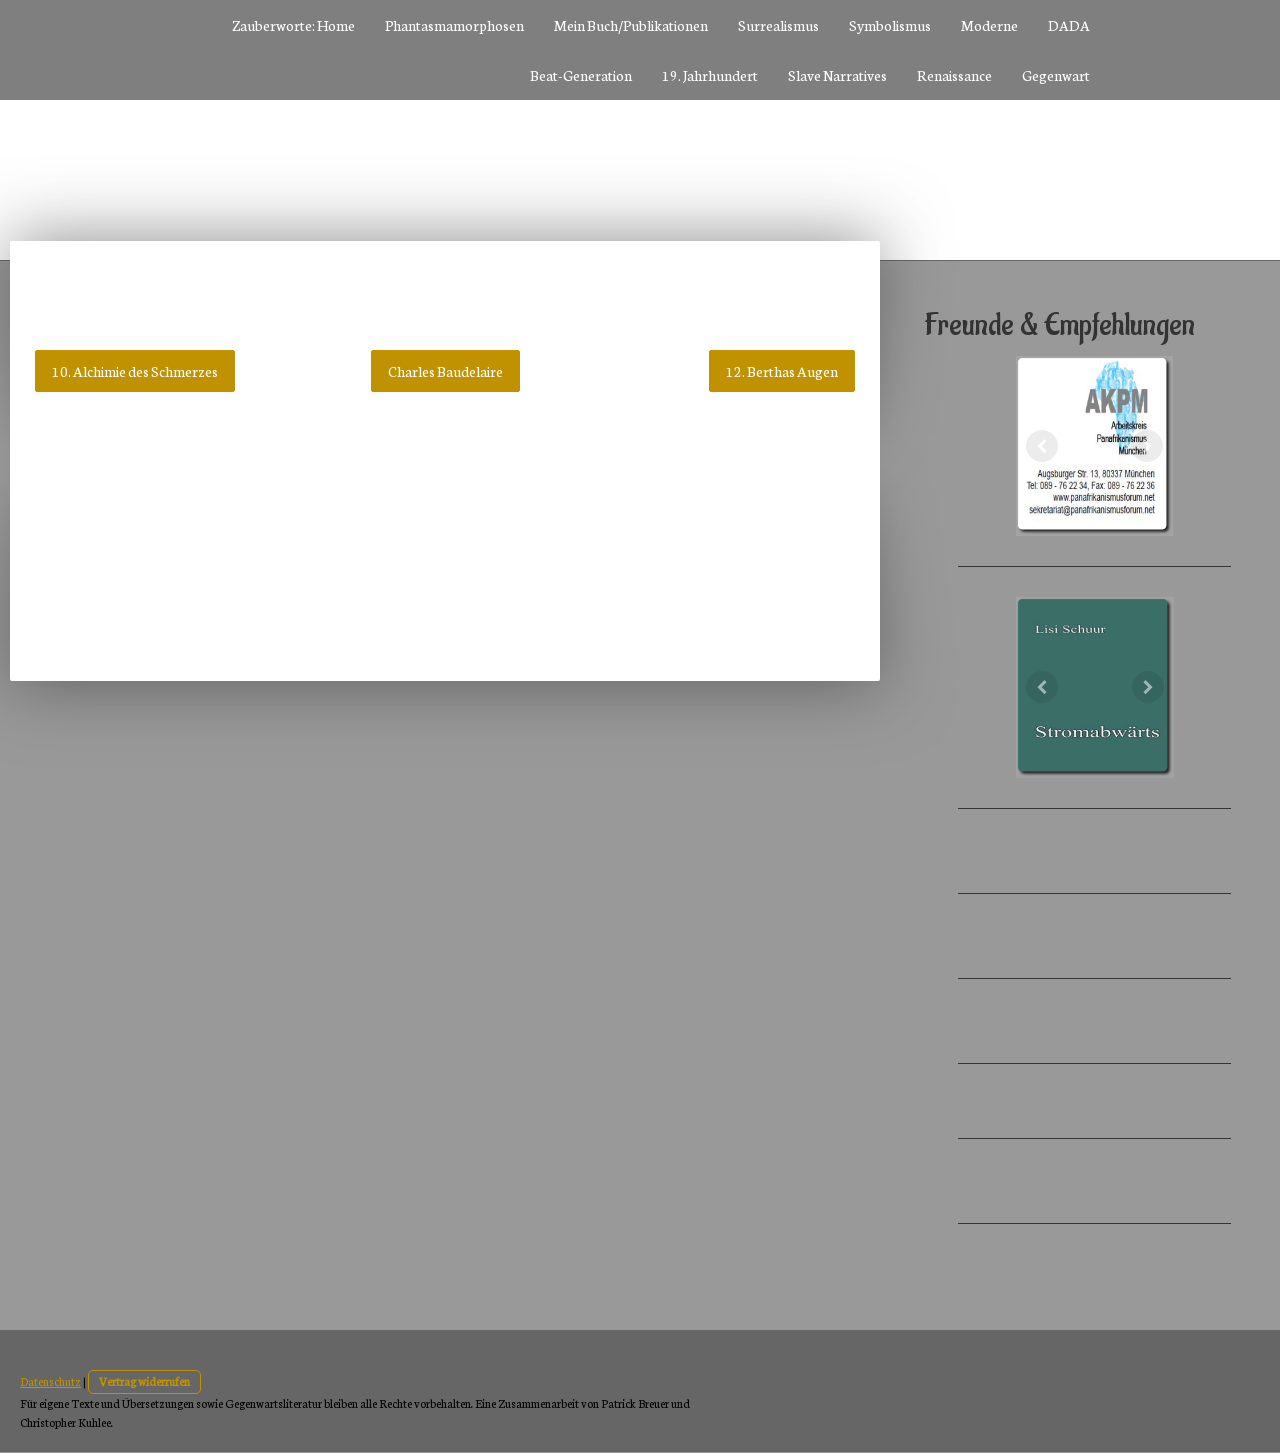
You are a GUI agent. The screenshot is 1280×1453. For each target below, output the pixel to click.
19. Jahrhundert (710, 75)
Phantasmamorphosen (454, 25)
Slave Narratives (837, 75)
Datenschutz (50, 1381)
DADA (1069, 25)
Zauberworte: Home (293, 25)
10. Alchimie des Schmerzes (135, 371)
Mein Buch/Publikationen (631, 25)
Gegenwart (1056, 75)
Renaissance (954, 75)
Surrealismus (778, 25)
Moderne (989, 25)
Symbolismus (890, 25)
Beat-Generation (581, 75)
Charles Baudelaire (445, 371)
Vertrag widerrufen (144, 1381)
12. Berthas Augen (782, 371)
